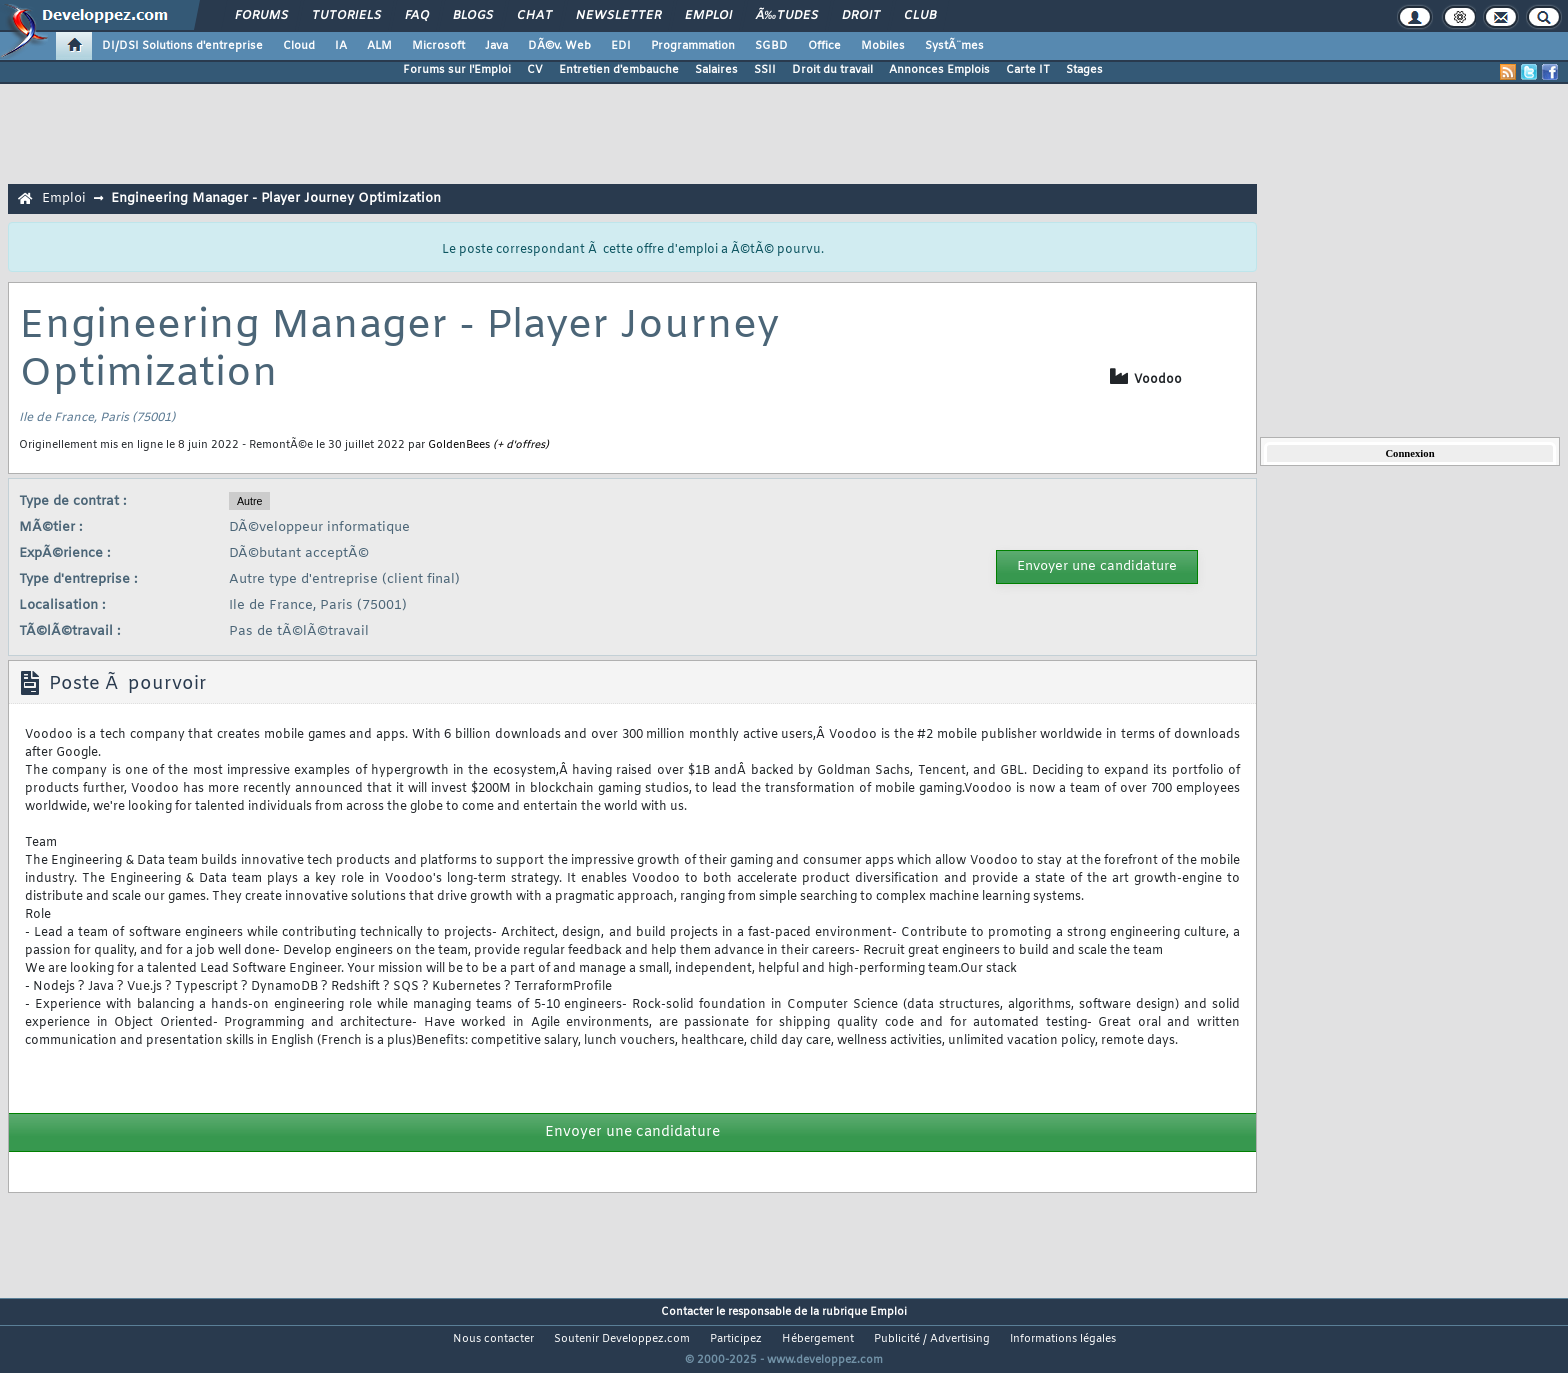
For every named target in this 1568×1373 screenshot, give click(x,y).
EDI (621, 46)
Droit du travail (832, 70)
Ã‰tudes (787, 16)
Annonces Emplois (939, 70)
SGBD (771, 46)
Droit (861, 16)
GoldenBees (459, 445)
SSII (765, 70)
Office (824, 46)
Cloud (299, 46)
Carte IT (1028, 70)
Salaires (716, 70)
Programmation (693, 46)
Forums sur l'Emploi (457, 70)
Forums (261, 16)
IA (341, 46)
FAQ (417, 16)
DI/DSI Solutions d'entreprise (182, 46)
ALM (379, 46)
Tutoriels (346, 16)
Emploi (708, 16)
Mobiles (883, 46)
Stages (1084, 70)
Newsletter (618, 16)
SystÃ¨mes (954, 46)
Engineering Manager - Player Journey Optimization (276, 198)
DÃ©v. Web (559, 46)
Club (920, 16)
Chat (534, 16)
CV (535, 70)
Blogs (473, 16)
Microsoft (438, 46)
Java (496, 46)
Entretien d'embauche (619, 70)
